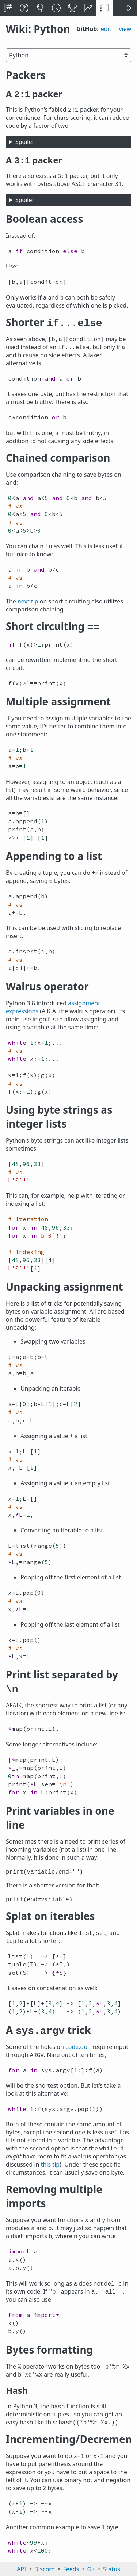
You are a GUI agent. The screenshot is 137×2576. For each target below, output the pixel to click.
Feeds (71, 2569)
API (21, 2569)
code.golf (78, 2047)
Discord (44, 2569)
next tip (28, 601)
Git (91, 2569)
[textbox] (68, 250)
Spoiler (24, 142)
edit (106, 29)
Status (111, 2569)
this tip (50, 2164)
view (125, 29)
